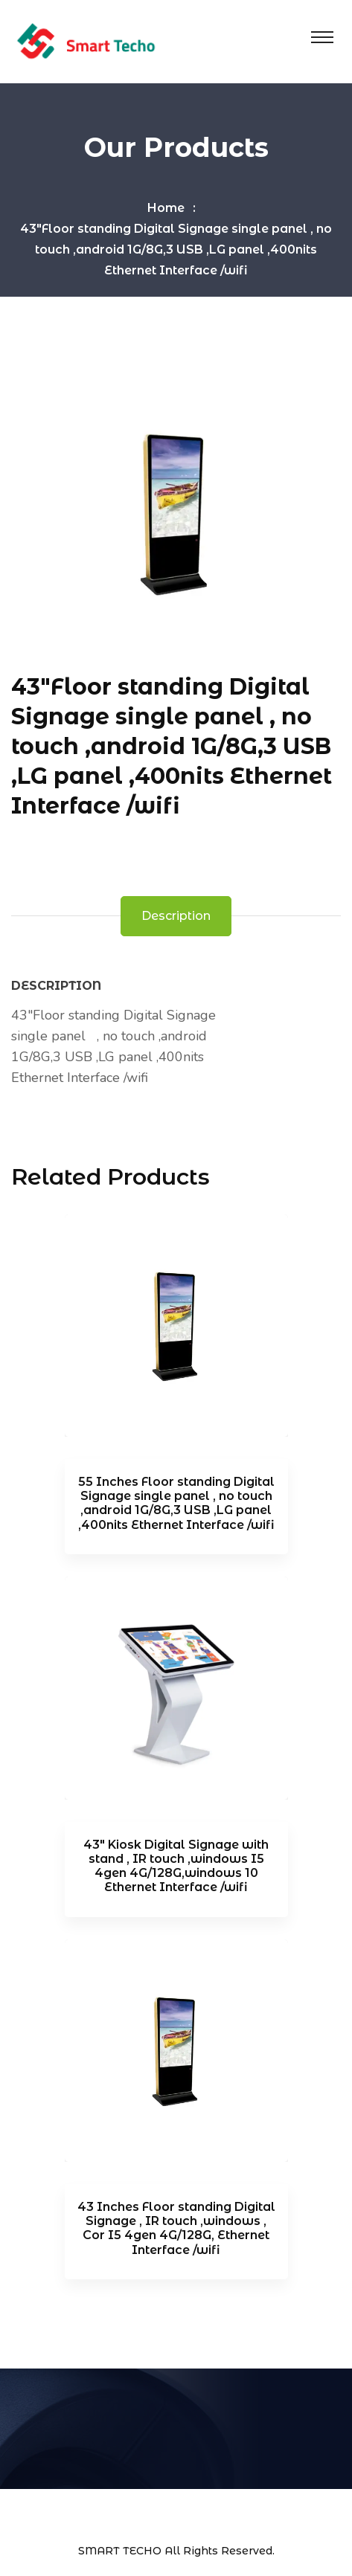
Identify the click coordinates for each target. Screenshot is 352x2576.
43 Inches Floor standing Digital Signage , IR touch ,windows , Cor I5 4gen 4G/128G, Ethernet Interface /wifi (176, 2228)
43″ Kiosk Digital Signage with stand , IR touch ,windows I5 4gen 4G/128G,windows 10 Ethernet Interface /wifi (176, 1866)
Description (176, 916)
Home (166, 208)
